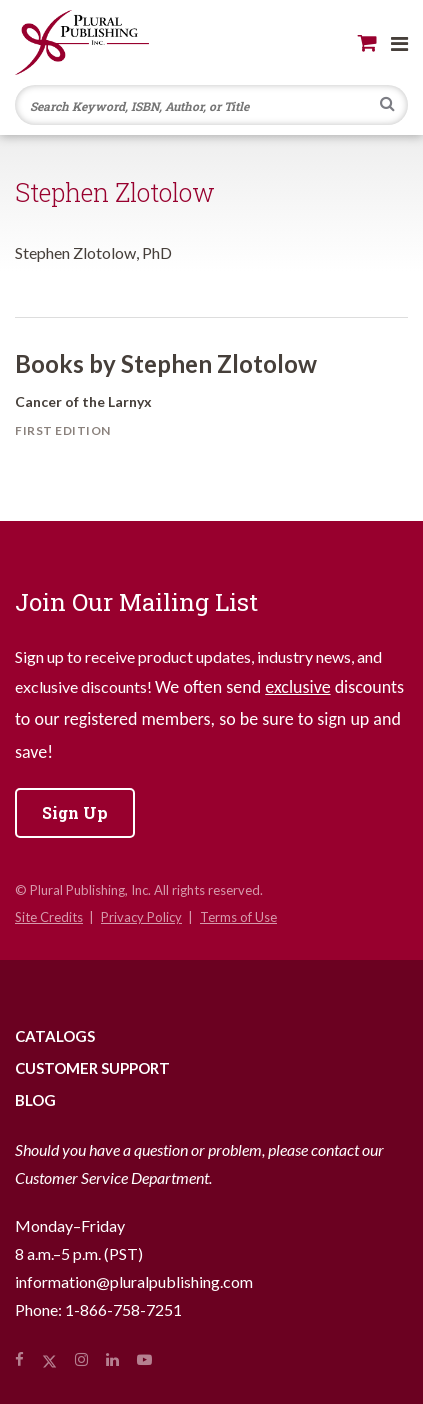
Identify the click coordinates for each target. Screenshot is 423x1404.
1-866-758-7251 (123, 1309)
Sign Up (75, 812)
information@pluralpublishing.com (134, 1281)
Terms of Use (238, 917)
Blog (35, 1100)
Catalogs (55, 1036)
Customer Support (92, 1068)
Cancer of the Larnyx (83, 401)
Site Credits (49, 917)
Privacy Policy (141, 917)
